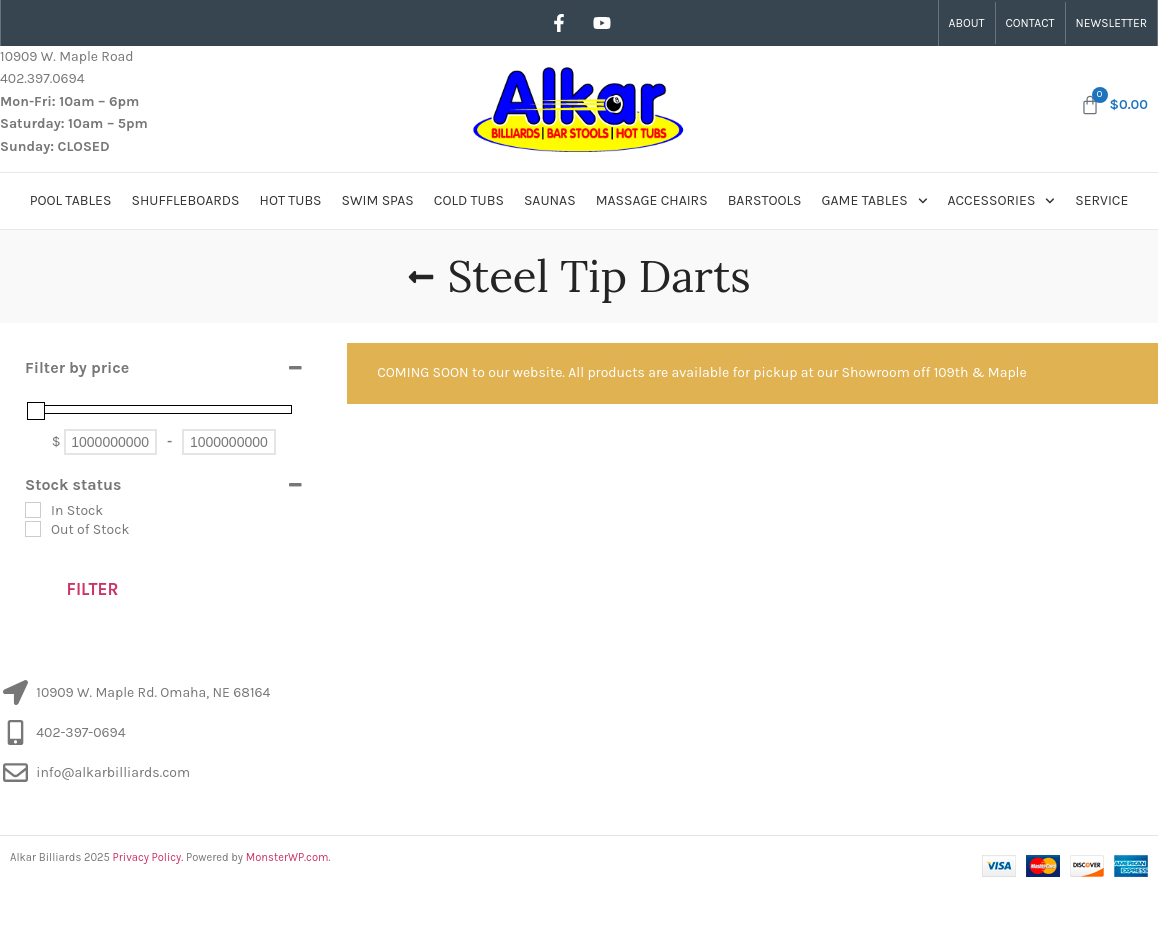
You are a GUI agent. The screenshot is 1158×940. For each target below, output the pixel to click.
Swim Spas (378, 200)
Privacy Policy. (148, 857)
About (967, 23)
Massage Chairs (652, 200)
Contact (1030, 23)
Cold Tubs (469, 200)
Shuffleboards (185, 200)
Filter (93, 589)
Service (1101, 200)
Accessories (1002, 201)
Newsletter (1111, 23)
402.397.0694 (42, 78)
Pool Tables (71, 200)
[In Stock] (33, 510)
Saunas (550, 200)
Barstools (765, 200)
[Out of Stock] (33, 529)
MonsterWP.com (287, 857)
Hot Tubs (291, 200)
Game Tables (875, 201)
